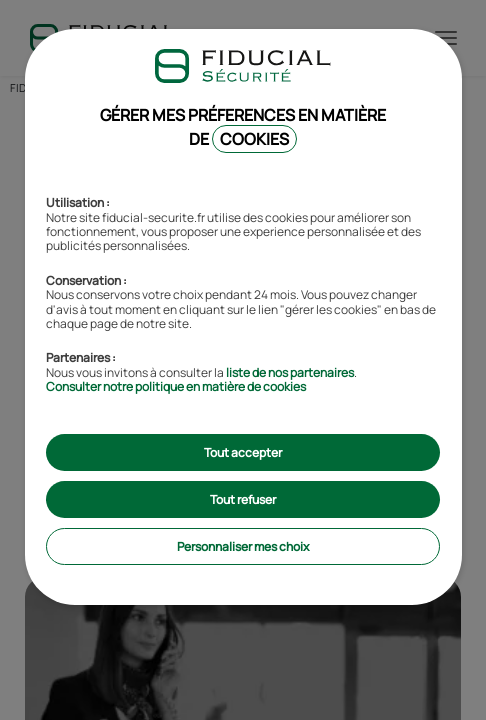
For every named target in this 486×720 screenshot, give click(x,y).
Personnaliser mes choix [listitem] (243, 546)
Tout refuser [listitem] (243, 499)
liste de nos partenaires (290, 372)
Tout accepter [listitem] (243, 452)
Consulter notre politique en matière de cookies (176, 386)
